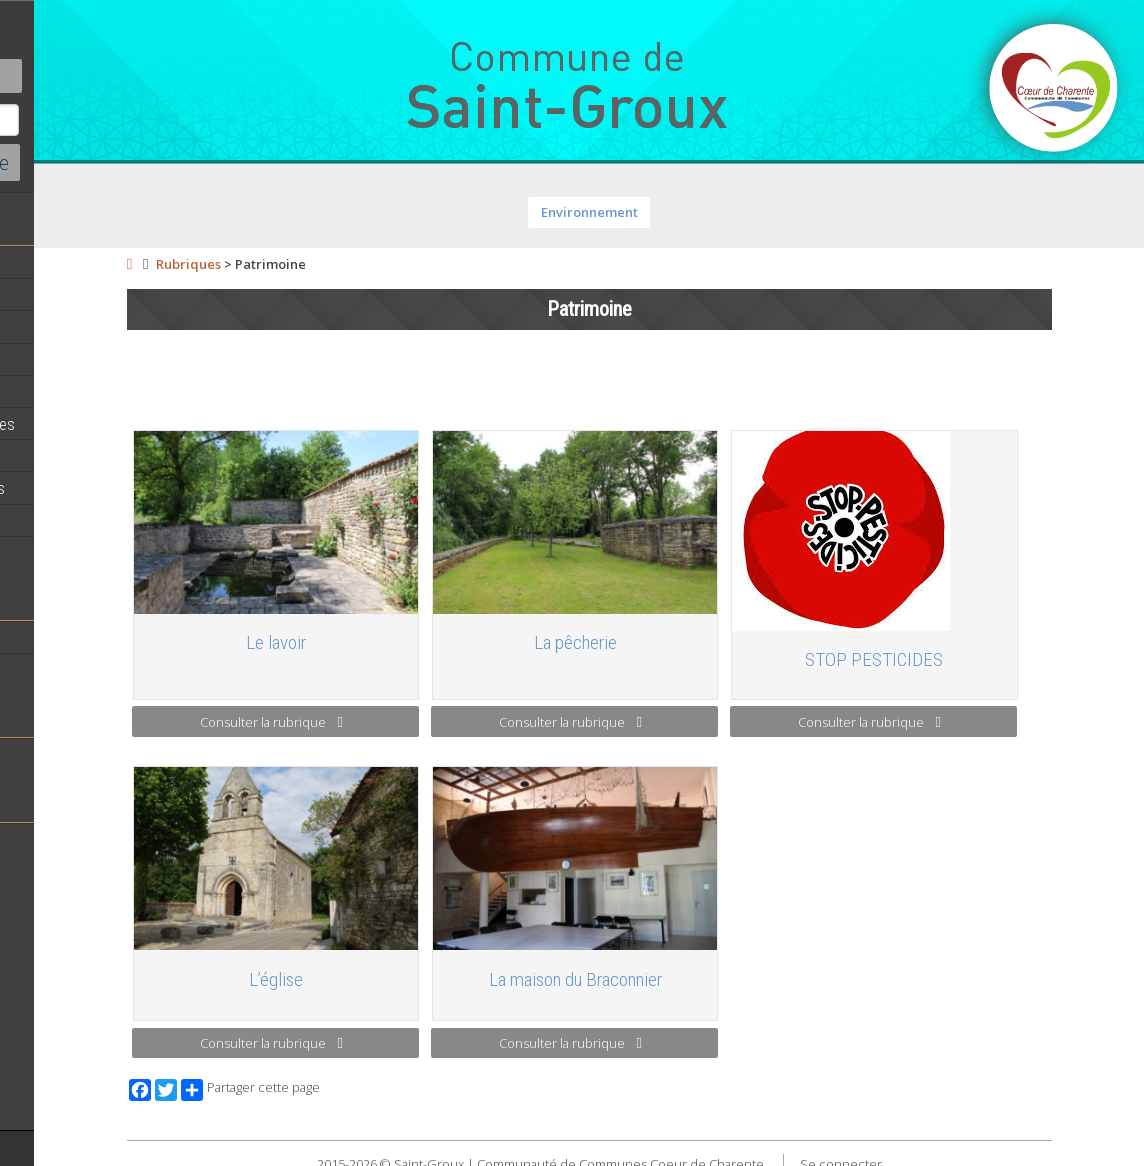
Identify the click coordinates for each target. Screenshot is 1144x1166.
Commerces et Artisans (94, 552)
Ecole (35, 754)
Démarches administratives (106, 424)
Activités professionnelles (101, 488)
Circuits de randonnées (92, 520)
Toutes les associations (95, 839)
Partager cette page (362, 1082)
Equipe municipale (75, 327)
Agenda (42, 295)
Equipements (59, 391)
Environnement (682, 212)
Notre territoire (64, 637)
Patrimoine (52, 669)
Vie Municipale (63, 456)
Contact (109, 76)
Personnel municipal (82, 359)
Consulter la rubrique (377, 722)
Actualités (50, 263)
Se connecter (934, 1155)
